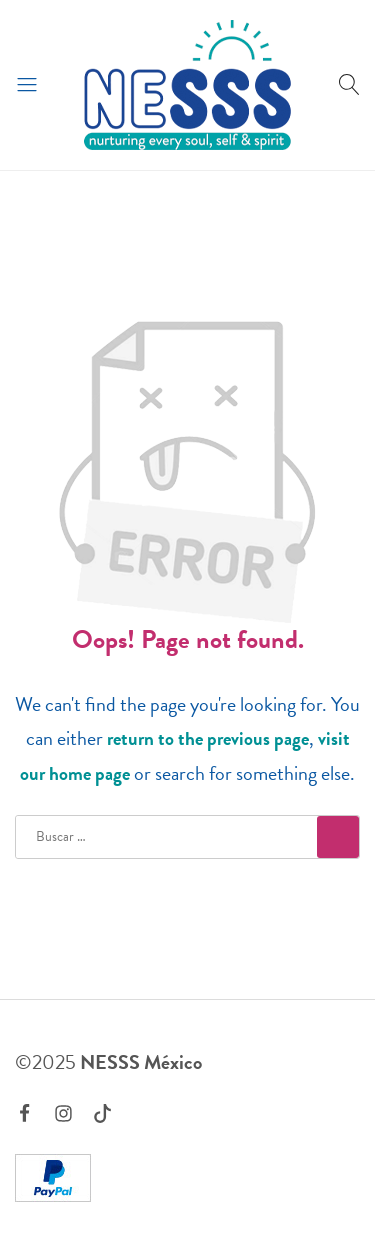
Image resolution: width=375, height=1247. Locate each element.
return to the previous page (208, 738)
